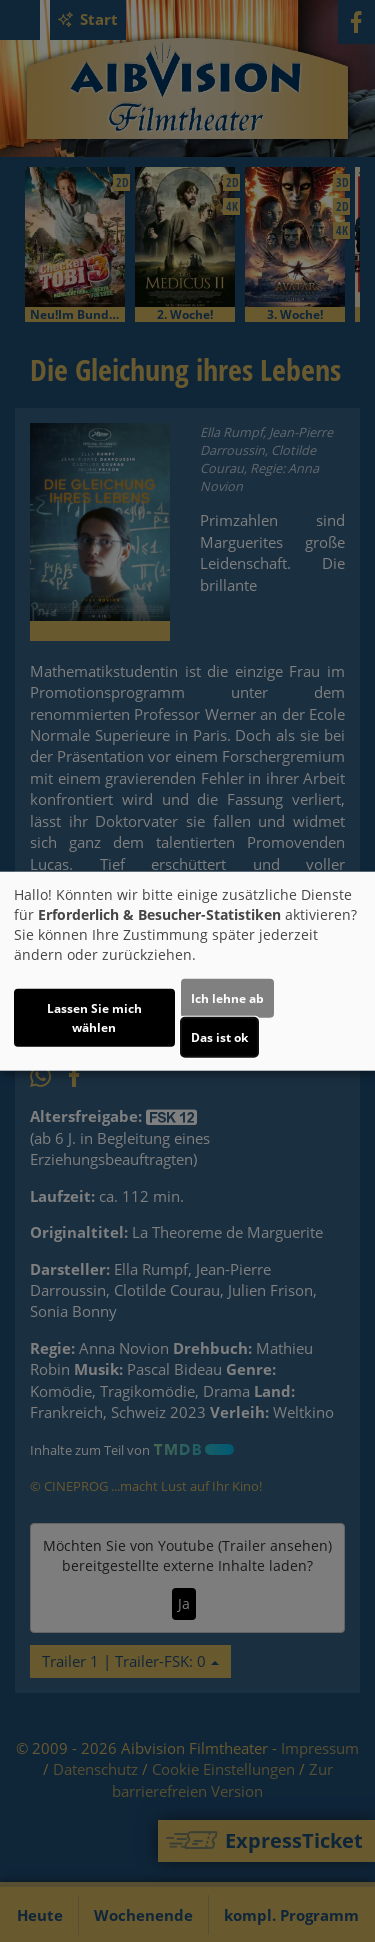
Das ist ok (219, 1036)
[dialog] (187, 971)
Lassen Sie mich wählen (94, 1017)
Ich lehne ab (227, 997)
